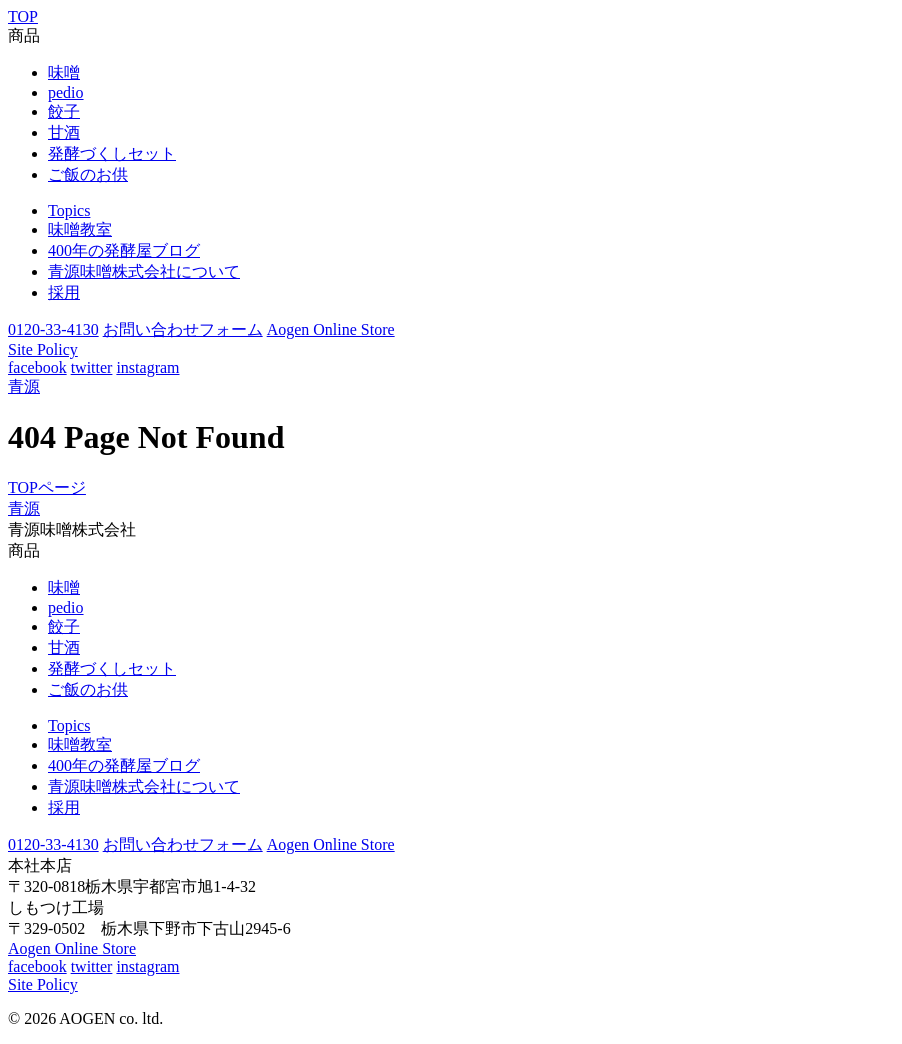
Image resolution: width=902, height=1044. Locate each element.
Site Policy (43, 349)
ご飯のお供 (88, 174)
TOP (23, 16)
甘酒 (64, 132)
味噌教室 (80, 229)
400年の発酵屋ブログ (124, 250)
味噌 (64, 72)
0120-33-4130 (53, 329)
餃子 (64, 111)
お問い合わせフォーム (183, 329)
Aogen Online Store (331, 329)
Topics (69, 210)
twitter (92, 367)
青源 (24, 386)
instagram (147, 367)
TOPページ (47, 487)
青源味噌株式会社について (144, 271)
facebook (37, 367)
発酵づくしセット (112, 153)
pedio (66, 92)
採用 (64, 292)
